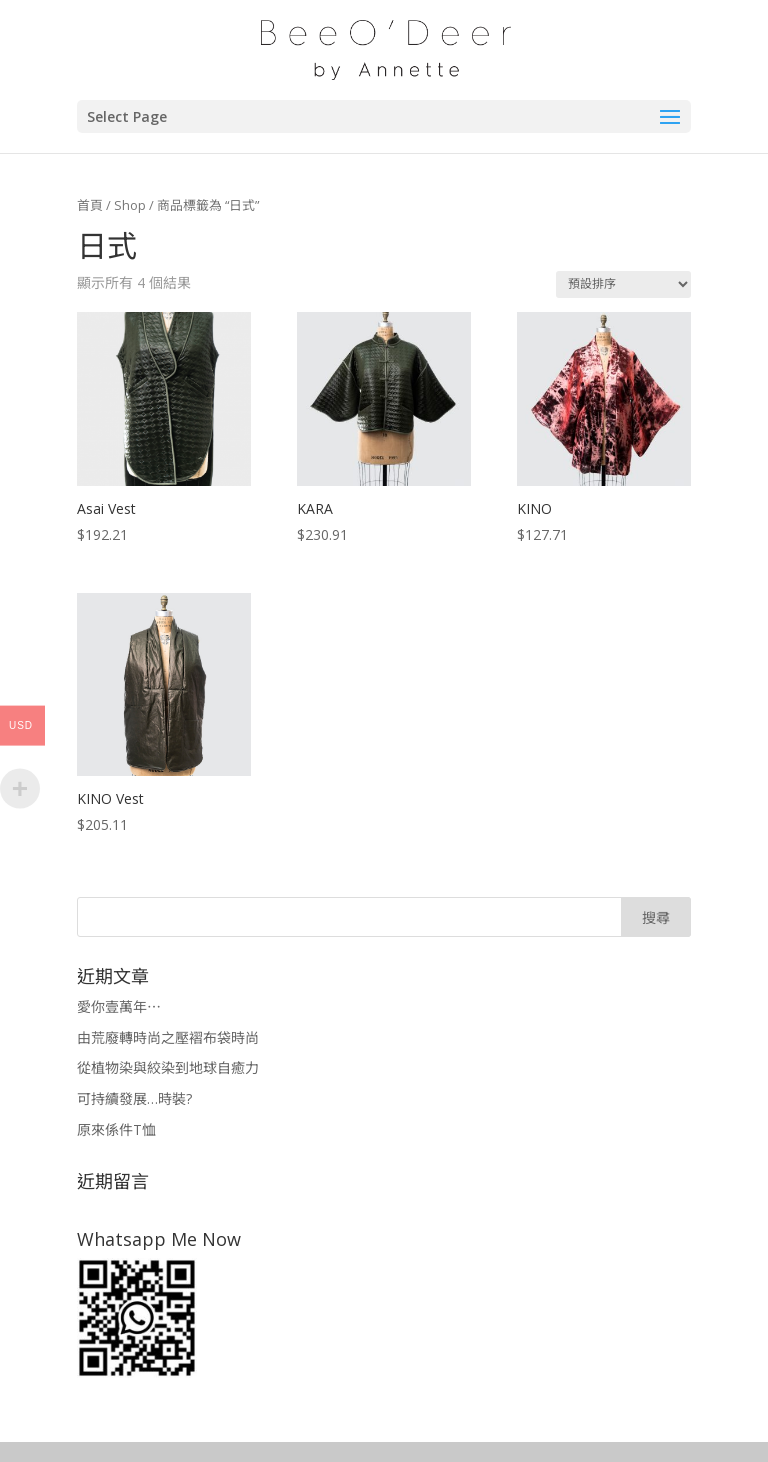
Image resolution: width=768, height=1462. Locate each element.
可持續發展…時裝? (134, 1098)
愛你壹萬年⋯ (119, 1006)
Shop (130, 205)
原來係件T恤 (116, 1129)
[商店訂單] (623, 284)
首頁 (90, 205)
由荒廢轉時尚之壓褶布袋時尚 (168, 1037)
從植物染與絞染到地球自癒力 (168, 1067)
